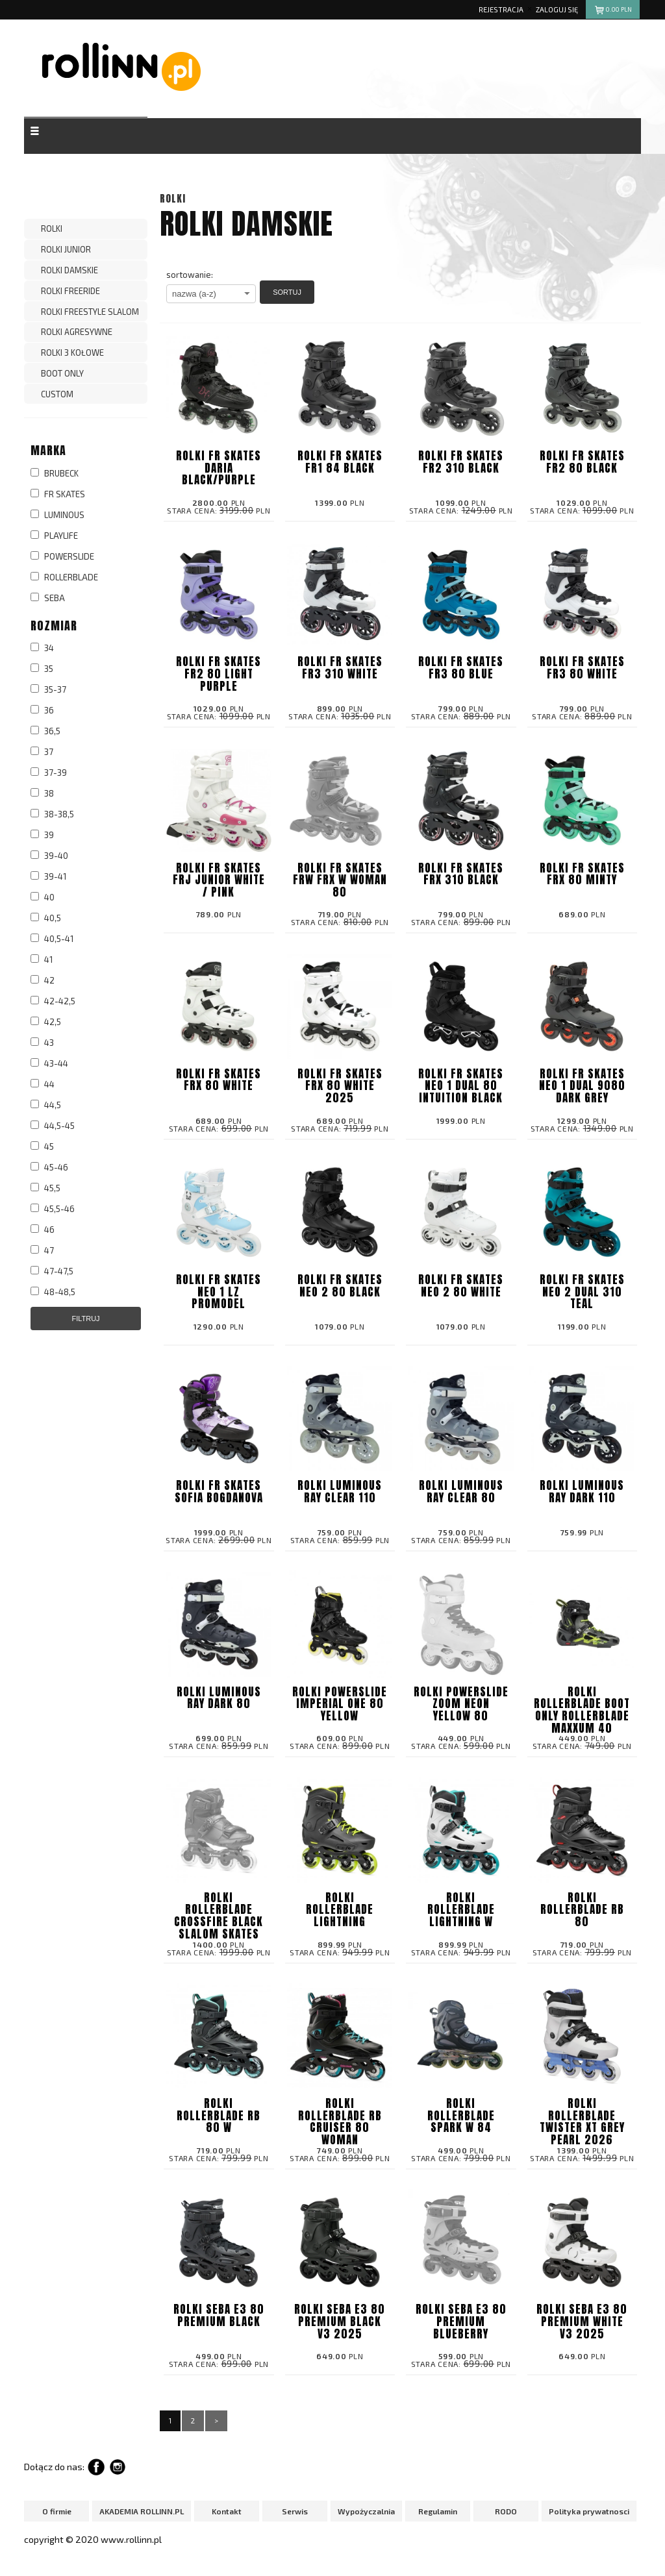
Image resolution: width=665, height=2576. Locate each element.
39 (42, 835)
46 (43, 1229)
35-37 (48, 689)
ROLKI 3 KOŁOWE (72, 352)
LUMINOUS (57, 515)
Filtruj (85, 1318)
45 (42, 1146)
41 (42, 959)
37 (42, 752)
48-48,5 (53, 1292)
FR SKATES (58, 494)
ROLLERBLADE (64, 577)
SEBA (48, 598)
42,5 (46, 1022)
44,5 (46, 1105)
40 (43, 897)
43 (42, 1042)
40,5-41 (52, 939)
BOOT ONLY (62, 373)
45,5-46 (53, 1209)
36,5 (45, 731)
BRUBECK (55, 473)
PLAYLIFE (54, 535)
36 (42, 710)
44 (43, 1084)
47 (42, 1250)
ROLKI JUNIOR (66, 249)
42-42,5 (53, 1001)
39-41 (48, 876)
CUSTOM (57, 394)
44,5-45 (53, 1126)
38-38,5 (52, 814)
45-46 (49, 1167)
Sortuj (287, 292)
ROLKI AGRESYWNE (76, 332)
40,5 (46, 918)
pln (613, 11)
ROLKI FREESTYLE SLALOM (90, 311)
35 (42, 668)
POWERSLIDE (62, 556)
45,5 (45, 1188)
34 (42, 648)
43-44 (49, 1063)
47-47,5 (52, 1271)
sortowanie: (189, 274)
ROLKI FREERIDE (70, 291)
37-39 (49, 772)
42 (43, 980)
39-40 (49, 855)
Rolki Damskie (69, 270)
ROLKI (51, 228)
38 (42, 793)
